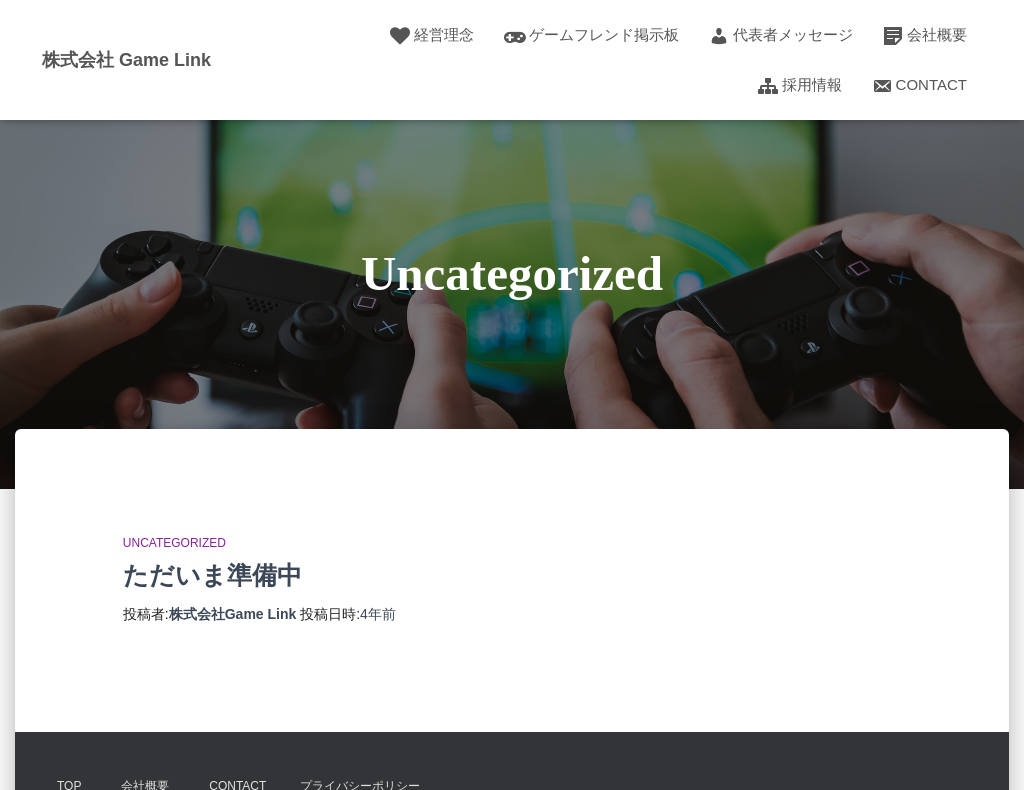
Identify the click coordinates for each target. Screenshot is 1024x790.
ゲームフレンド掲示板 (591, 36)
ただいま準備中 (212, 575)
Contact (919, 86)
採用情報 (800, 86)
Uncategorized (174, 543)
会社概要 (925, 36)
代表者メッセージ (781, 36)
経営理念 (432, 36)
